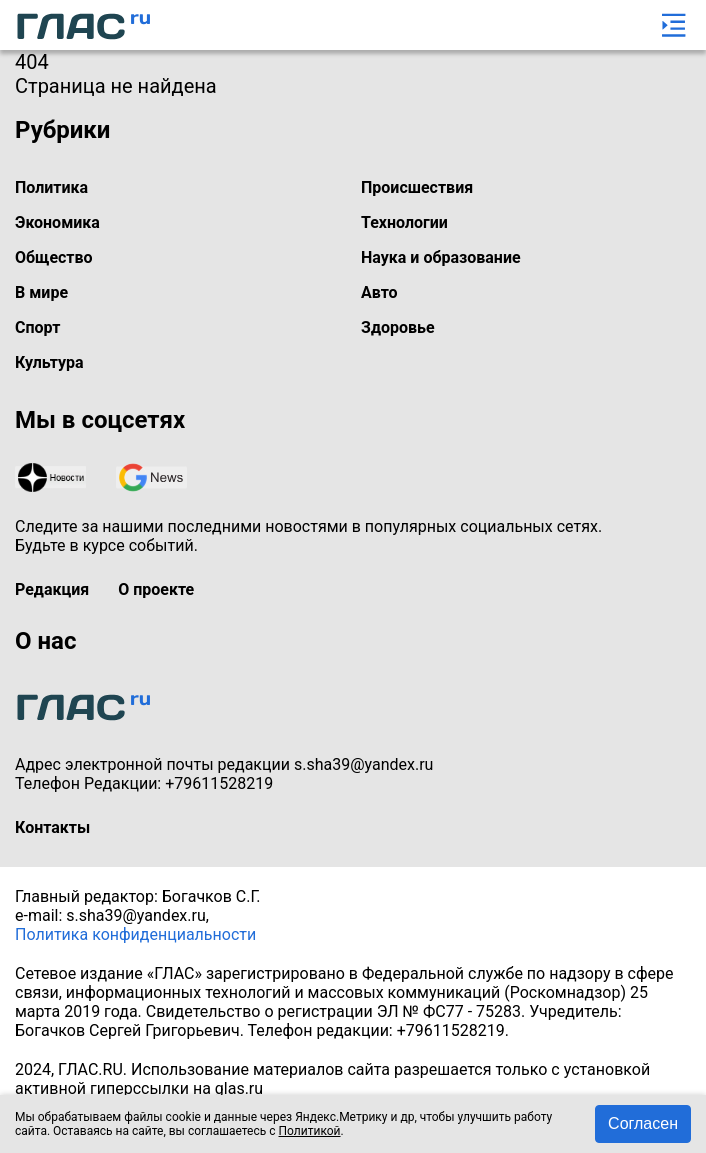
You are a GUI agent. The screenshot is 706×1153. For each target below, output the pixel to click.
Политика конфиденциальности (135, 934)
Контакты (52, 827)
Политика (51, 187)
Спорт (37, 327)
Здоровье (398, 327)
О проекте (156, 589)
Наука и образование (441, 257)
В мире (41, 292)
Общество (54, 257)
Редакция (52, 589)
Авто (379, 292)
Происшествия (417, 187)
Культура (49, 362)
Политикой (310, 1131)
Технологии (404, 222)
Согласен (643, 1123)
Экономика (57, 222)
